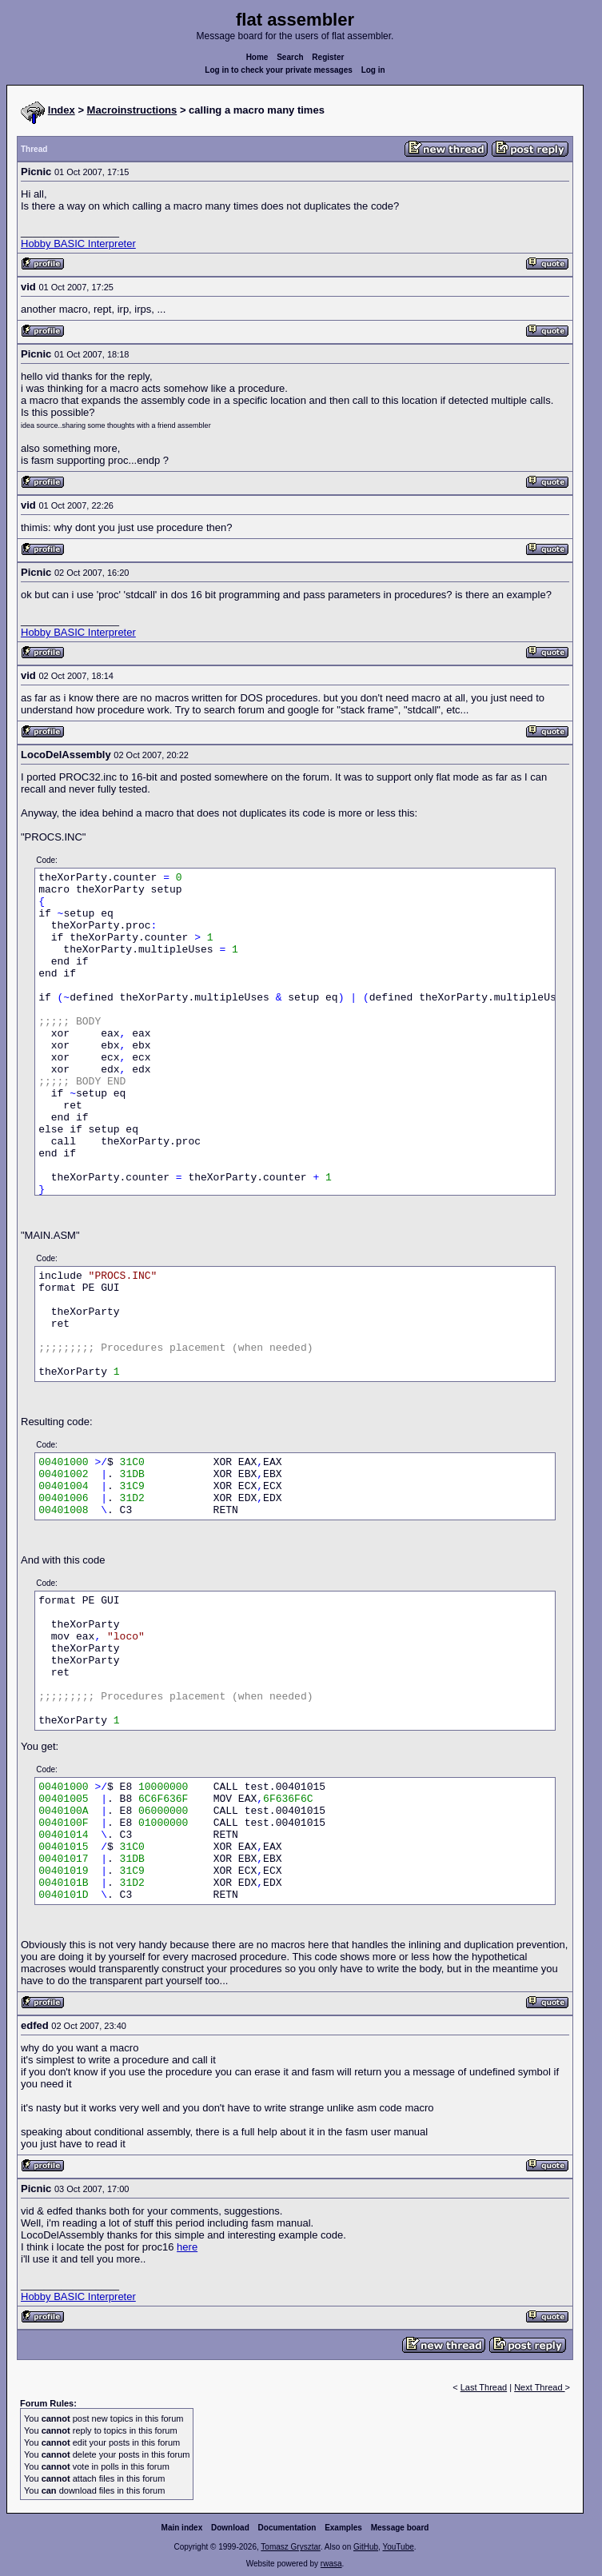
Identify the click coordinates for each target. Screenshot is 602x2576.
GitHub (365, 2546)
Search (290, 57)
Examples (343, 2527)
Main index (182, 2527)
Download (230, 2527)
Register (328, 57)
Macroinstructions (132, 110)
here (187, 2247)
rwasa (331, 2563)
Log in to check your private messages (279, 70)
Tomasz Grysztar (290, 2546)
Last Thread (484, 2387)
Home (257, 57)
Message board (400, 2527)
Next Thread (539, 2387)
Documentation (287, 2527)
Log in (373, 70)
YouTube (397, 2546)
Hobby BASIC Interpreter (78, 244)
